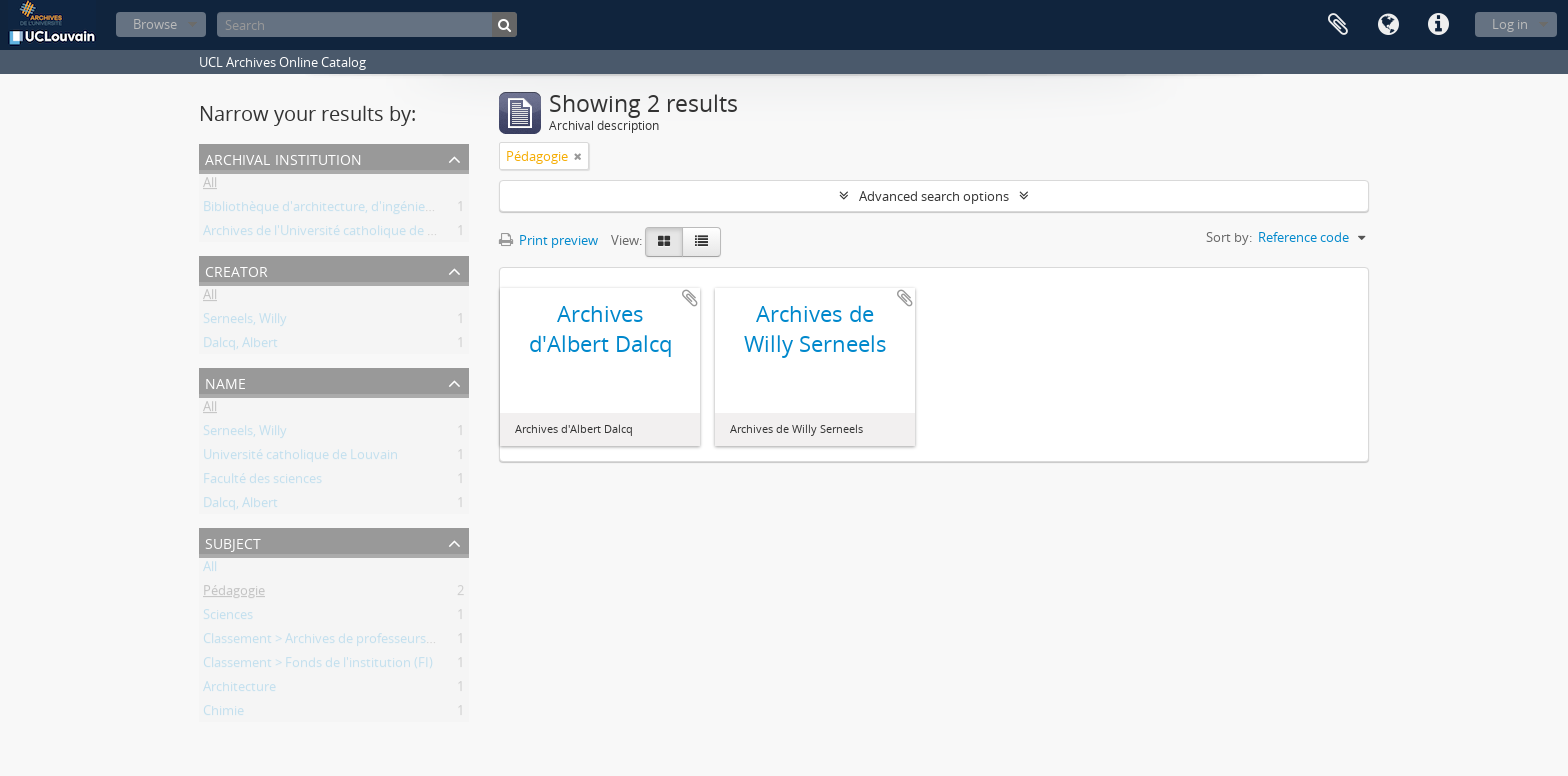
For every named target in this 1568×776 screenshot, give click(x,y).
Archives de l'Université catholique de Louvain (339, 234)
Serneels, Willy (245, 322)
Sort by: (1229, 237)
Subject (233, 541)
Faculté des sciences (262, 482)
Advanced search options (934, 196)
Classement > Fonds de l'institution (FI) (318, 666)
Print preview (548, 240)
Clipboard (1338, 25)
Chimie (223, 714)
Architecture (239, 690)
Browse (155, 24)
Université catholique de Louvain (300, 458)
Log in (1510, 24)
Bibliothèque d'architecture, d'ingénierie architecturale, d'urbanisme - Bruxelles (436, 210)
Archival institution (283, 157)
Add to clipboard (690, 298)
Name (225, 381)
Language (1388, 25)
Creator (236, 269)
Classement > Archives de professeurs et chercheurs (356, 642)
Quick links (1438, 25)
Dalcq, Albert (240, 346)
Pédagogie (234, 594)
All (210, 186)
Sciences (228, 618)
